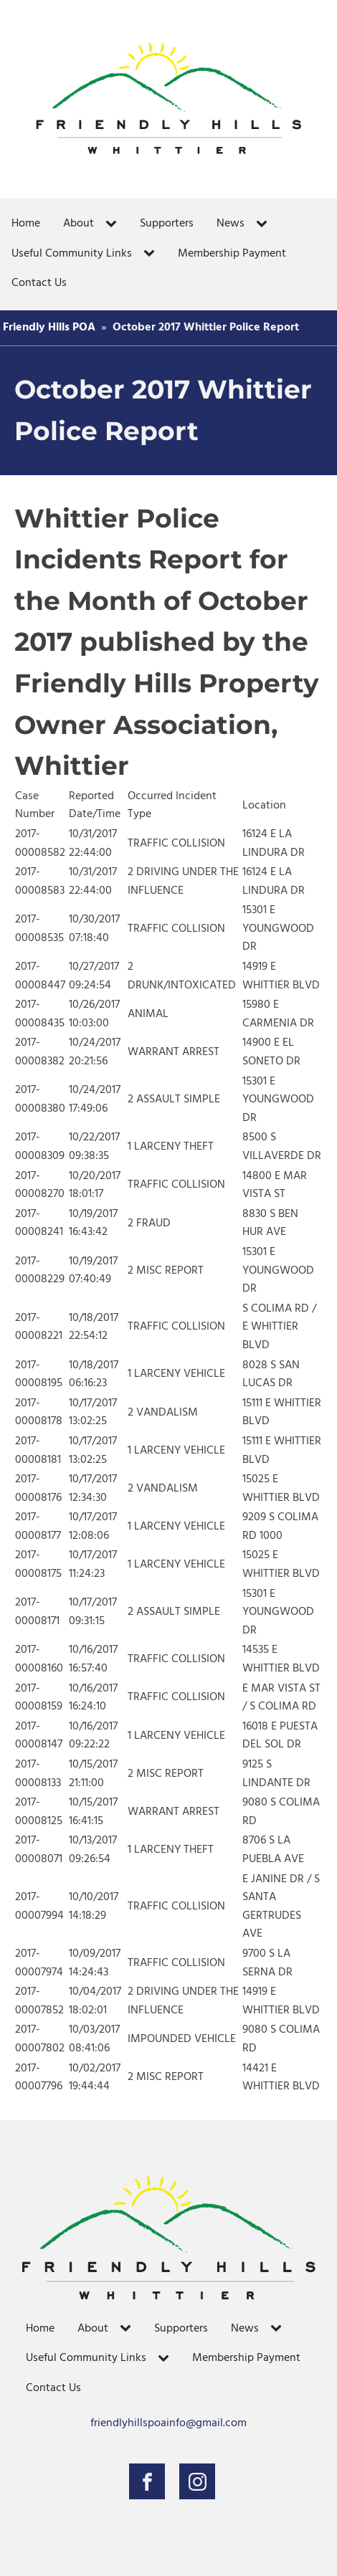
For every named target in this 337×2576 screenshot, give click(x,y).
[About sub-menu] (114, 224)
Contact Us (39, 283)
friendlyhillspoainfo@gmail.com (168, 2424)
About (78, 223)
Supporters (167, 223)
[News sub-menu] (264, 224)
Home (25, 223)
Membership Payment (232, 253)
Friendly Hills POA (49, 327)
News (231, 223)
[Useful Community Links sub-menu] (152, 253)
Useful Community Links (71, 253)
